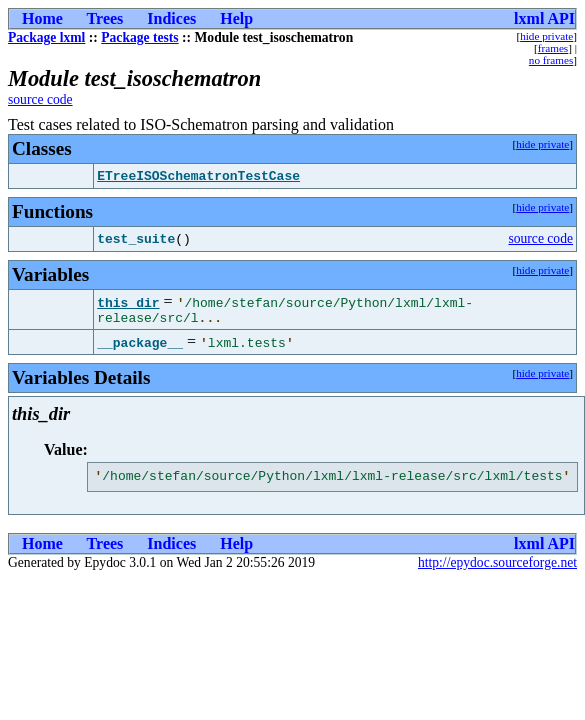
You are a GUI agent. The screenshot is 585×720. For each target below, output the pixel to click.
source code (40, 99)
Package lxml (46, 37)
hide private (546, 36)
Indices (171, 18)
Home (42, 18)
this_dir (128, 302)
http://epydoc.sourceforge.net (497, 568)
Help (236, 18)
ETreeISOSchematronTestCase (198, 176)
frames (553, 48)
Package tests (139, 37)
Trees (105, 18)
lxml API (544, 18)
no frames (551, 60)
